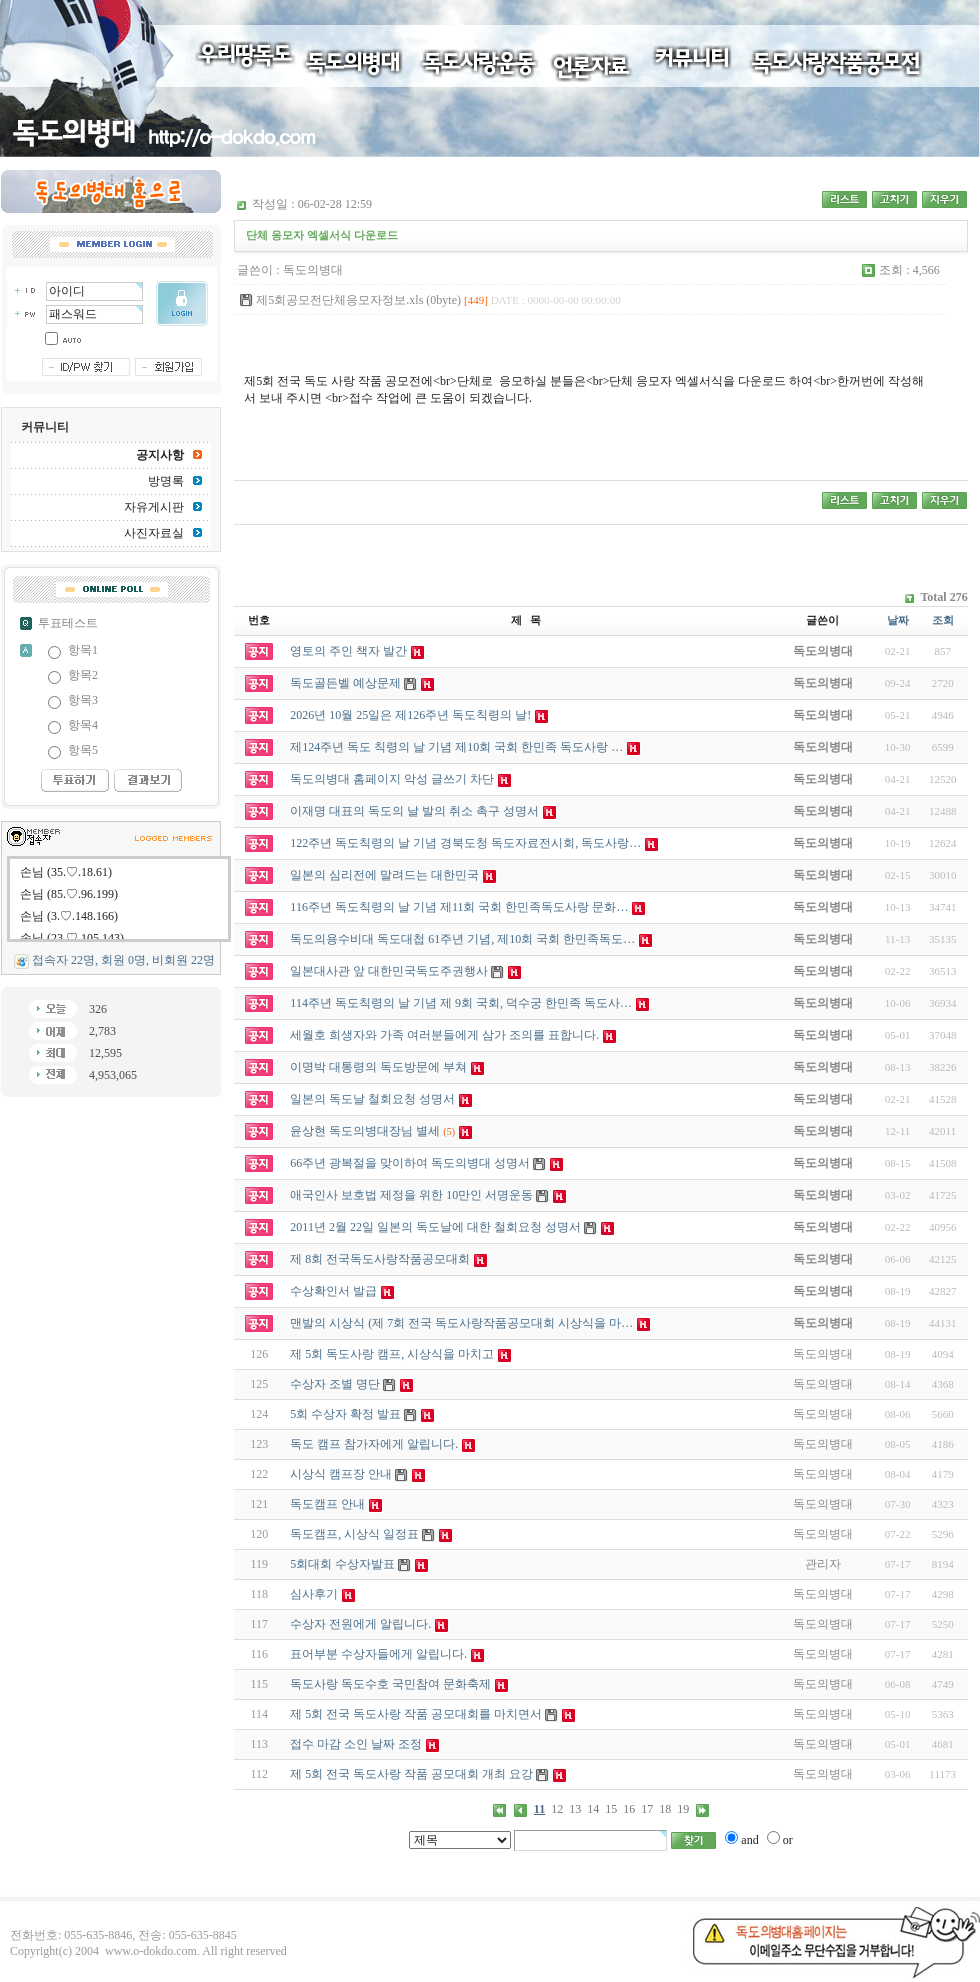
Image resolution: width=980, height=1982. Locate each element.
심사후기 (314, 1594)
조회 (943, 620)
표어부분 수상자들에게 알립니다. (378, 1654)
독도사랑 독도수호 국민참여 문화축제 (390, 1684)
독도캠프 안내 (327, 1504)
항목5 (83, 750)
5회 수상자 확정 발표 (345, 1414)
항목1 (83, 650)
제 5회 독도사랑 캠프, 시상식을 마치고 (392, 1354)
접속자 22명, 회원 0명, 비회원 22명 (123, 960)
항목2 (83, 675)
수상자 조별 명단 (335, 1384)
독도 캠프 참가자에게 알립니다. (374, 1444)
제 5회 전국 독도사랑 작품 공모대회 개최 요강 (411, 1774)
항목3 (83, 700)
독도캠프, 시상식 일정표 (354, 1534)
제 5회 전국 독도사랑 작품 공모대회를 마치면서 (416, 1714)
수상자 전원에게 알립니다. (360, 1624)
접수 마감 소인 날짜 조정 (356, 1744)
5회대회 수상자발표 (342, 1564)
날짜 (898, 620)
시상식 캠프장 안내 (341, 1474)
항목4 (83, 725)
